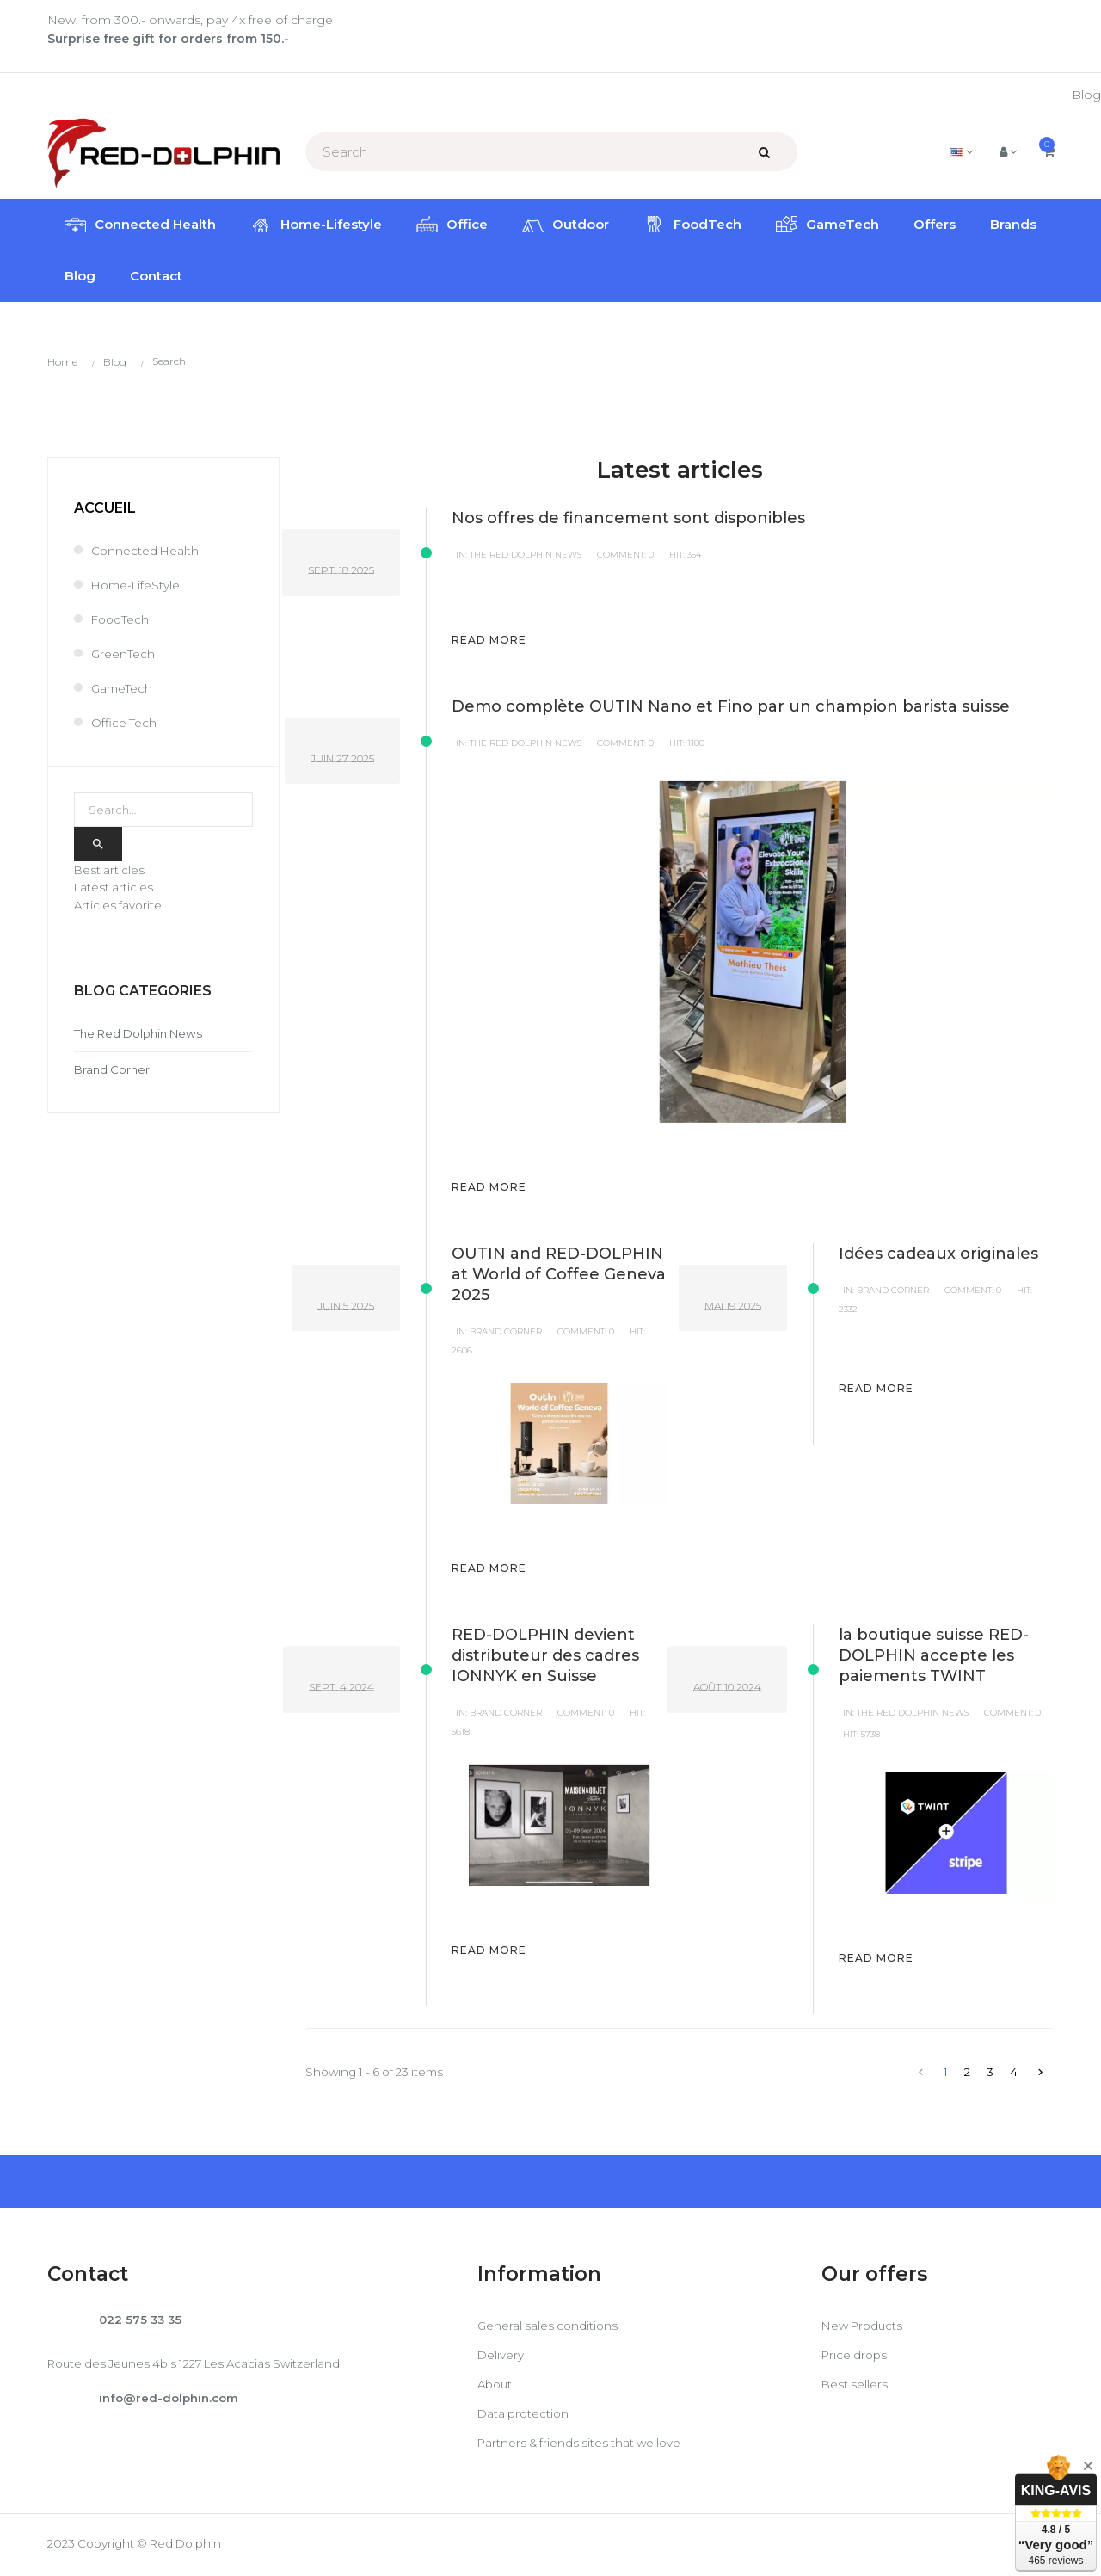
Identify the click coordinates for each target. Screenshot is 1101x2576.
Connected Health (146, 550)
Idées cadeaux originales (938, 1255)
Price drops (856, 2357)
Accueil (105, 508)
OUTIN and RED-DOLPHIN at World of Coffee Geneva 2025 (559, 1276)
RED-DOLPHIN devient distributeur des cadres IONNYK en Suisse (545, 1657)
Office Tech (124, 722)
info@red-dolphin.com (172, 2402)
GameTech (123, 688)
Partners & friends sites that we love (583, 2445)
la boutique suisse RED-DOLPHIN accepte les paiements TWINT (934, 1657)
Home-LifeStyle (138, 585)
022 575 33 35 (142, 2322)
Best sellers (855, 2386)
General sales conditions (549, 2328)
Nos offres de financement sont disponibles (628, 519)
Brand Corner (506, 1333)
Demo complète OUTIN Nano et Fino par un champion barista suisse (731, 708)
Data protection (525, 2416)
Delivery (501, 2357)
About (496, 2386)
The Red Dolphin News (525, 556)
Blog (1086, 94)
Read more (489, 641)
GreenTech (123, 654)
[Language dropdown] (958, 151)
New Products (864, 2328)
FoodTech (121, 619)
